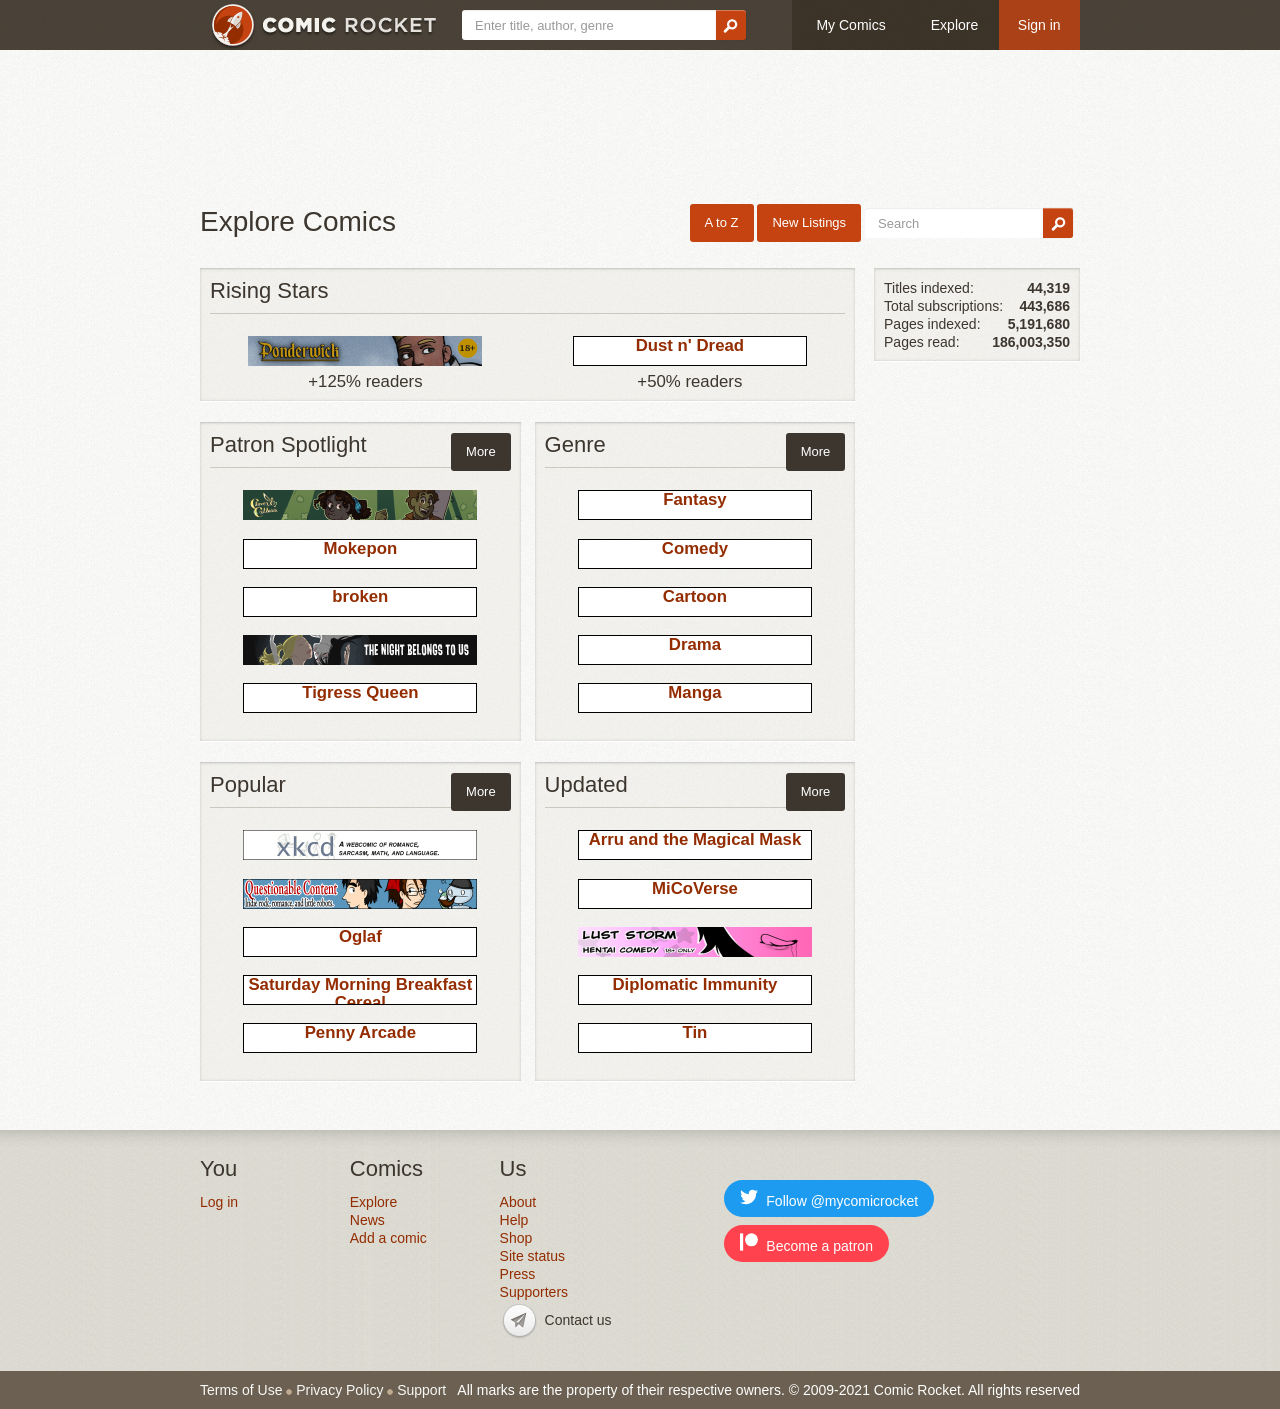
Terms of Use (241, 1390)
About (518, 1202)
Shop (516, 1238)
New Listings (809, 222)
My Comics (850, 25)
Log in (219, 1202)
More (481, 451)
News (367, 1220)
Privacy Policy (339, 1390)
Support (421, 1390)
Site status (532, 1256)
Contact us (578, 1320)
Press (518, 1274)
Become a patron (806, 1243)
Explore (954, 25)
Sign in (1039, 25)
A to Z (722, 222)
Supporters (534, 1292)
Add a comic (388, 1238)
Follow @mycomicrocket (829, 1198)
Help (514, 1220)
